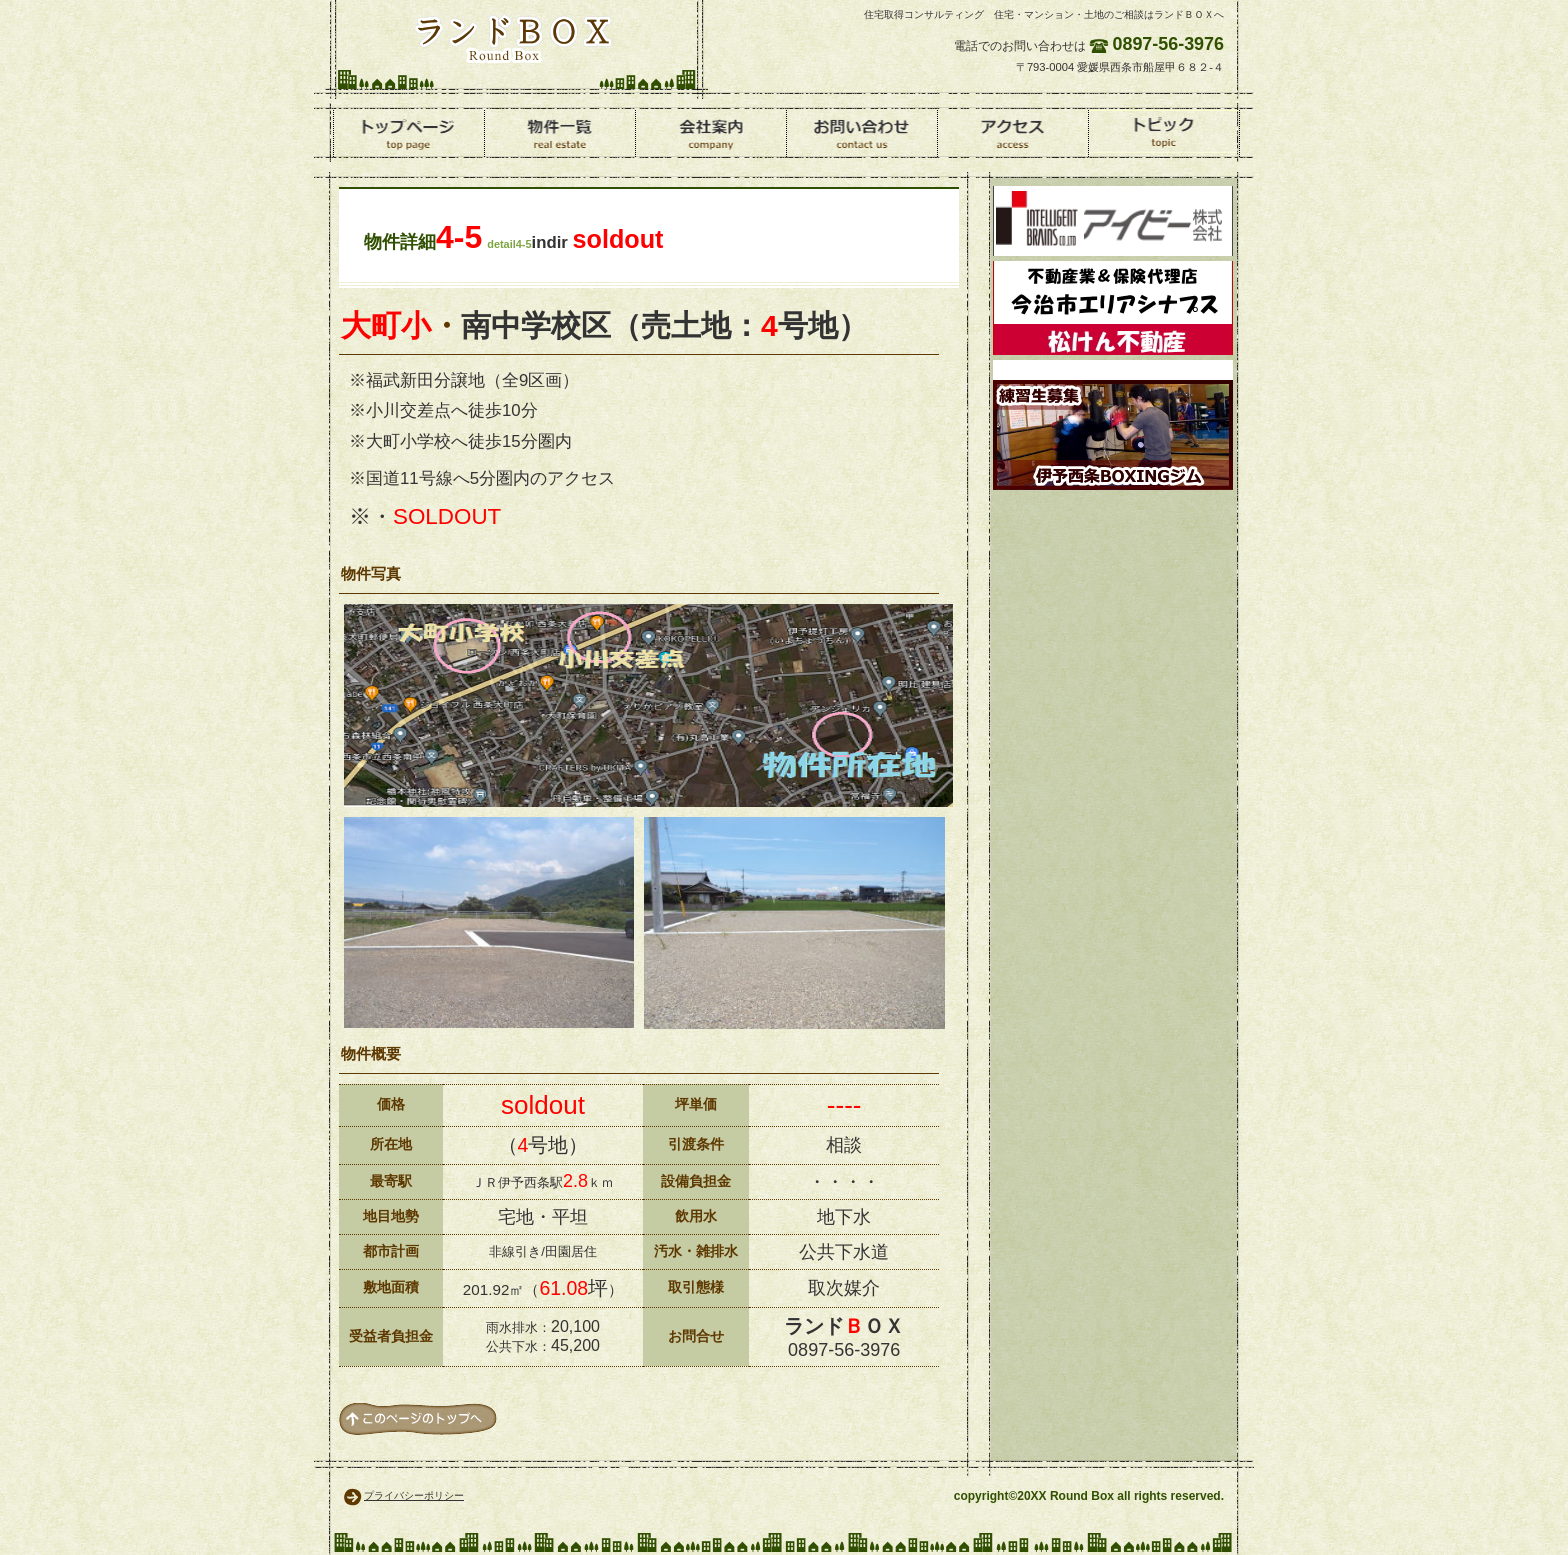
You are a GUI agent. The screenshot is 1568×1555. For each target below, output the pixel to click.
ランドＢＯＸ (513, 38)
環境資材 (1113, 221)
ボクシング (1113, 425)
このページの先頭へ (418, 1419)
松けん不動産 (1113, 308)
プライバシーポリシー (414, 1495)
